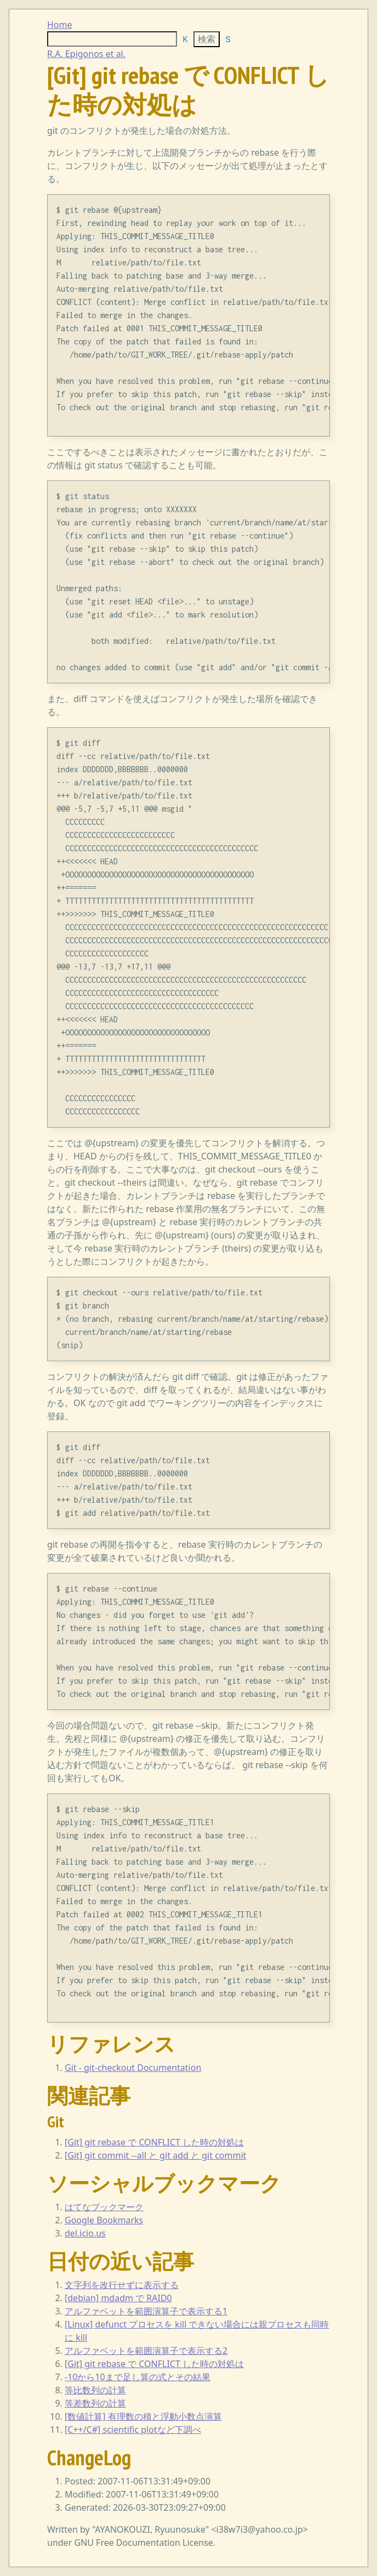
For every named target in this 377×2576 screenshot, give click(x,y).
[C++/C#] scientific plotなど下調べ (133, 2430)
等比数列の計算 (95, 2390)
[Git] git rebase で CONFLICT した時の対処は (154, 2142)
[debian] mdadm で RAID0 (118, 2298)
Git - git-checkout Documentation (133, 2068)
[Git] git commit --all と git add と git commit (155, 2155)
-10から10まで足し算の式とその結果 (137, 2377)
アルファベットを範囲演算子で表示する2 (146, 2351)
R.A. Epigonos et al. (86, 54)
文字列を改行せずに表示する (122, 2285)
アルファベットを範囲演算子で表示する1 (146, 2311)
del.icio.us (85, 2233)
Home (59, 25)
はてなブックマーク (104, 2207)
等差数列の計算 (95, 2403)
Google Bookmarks (104, 2220)
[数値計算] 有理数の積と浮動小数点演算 (143, 2416)
